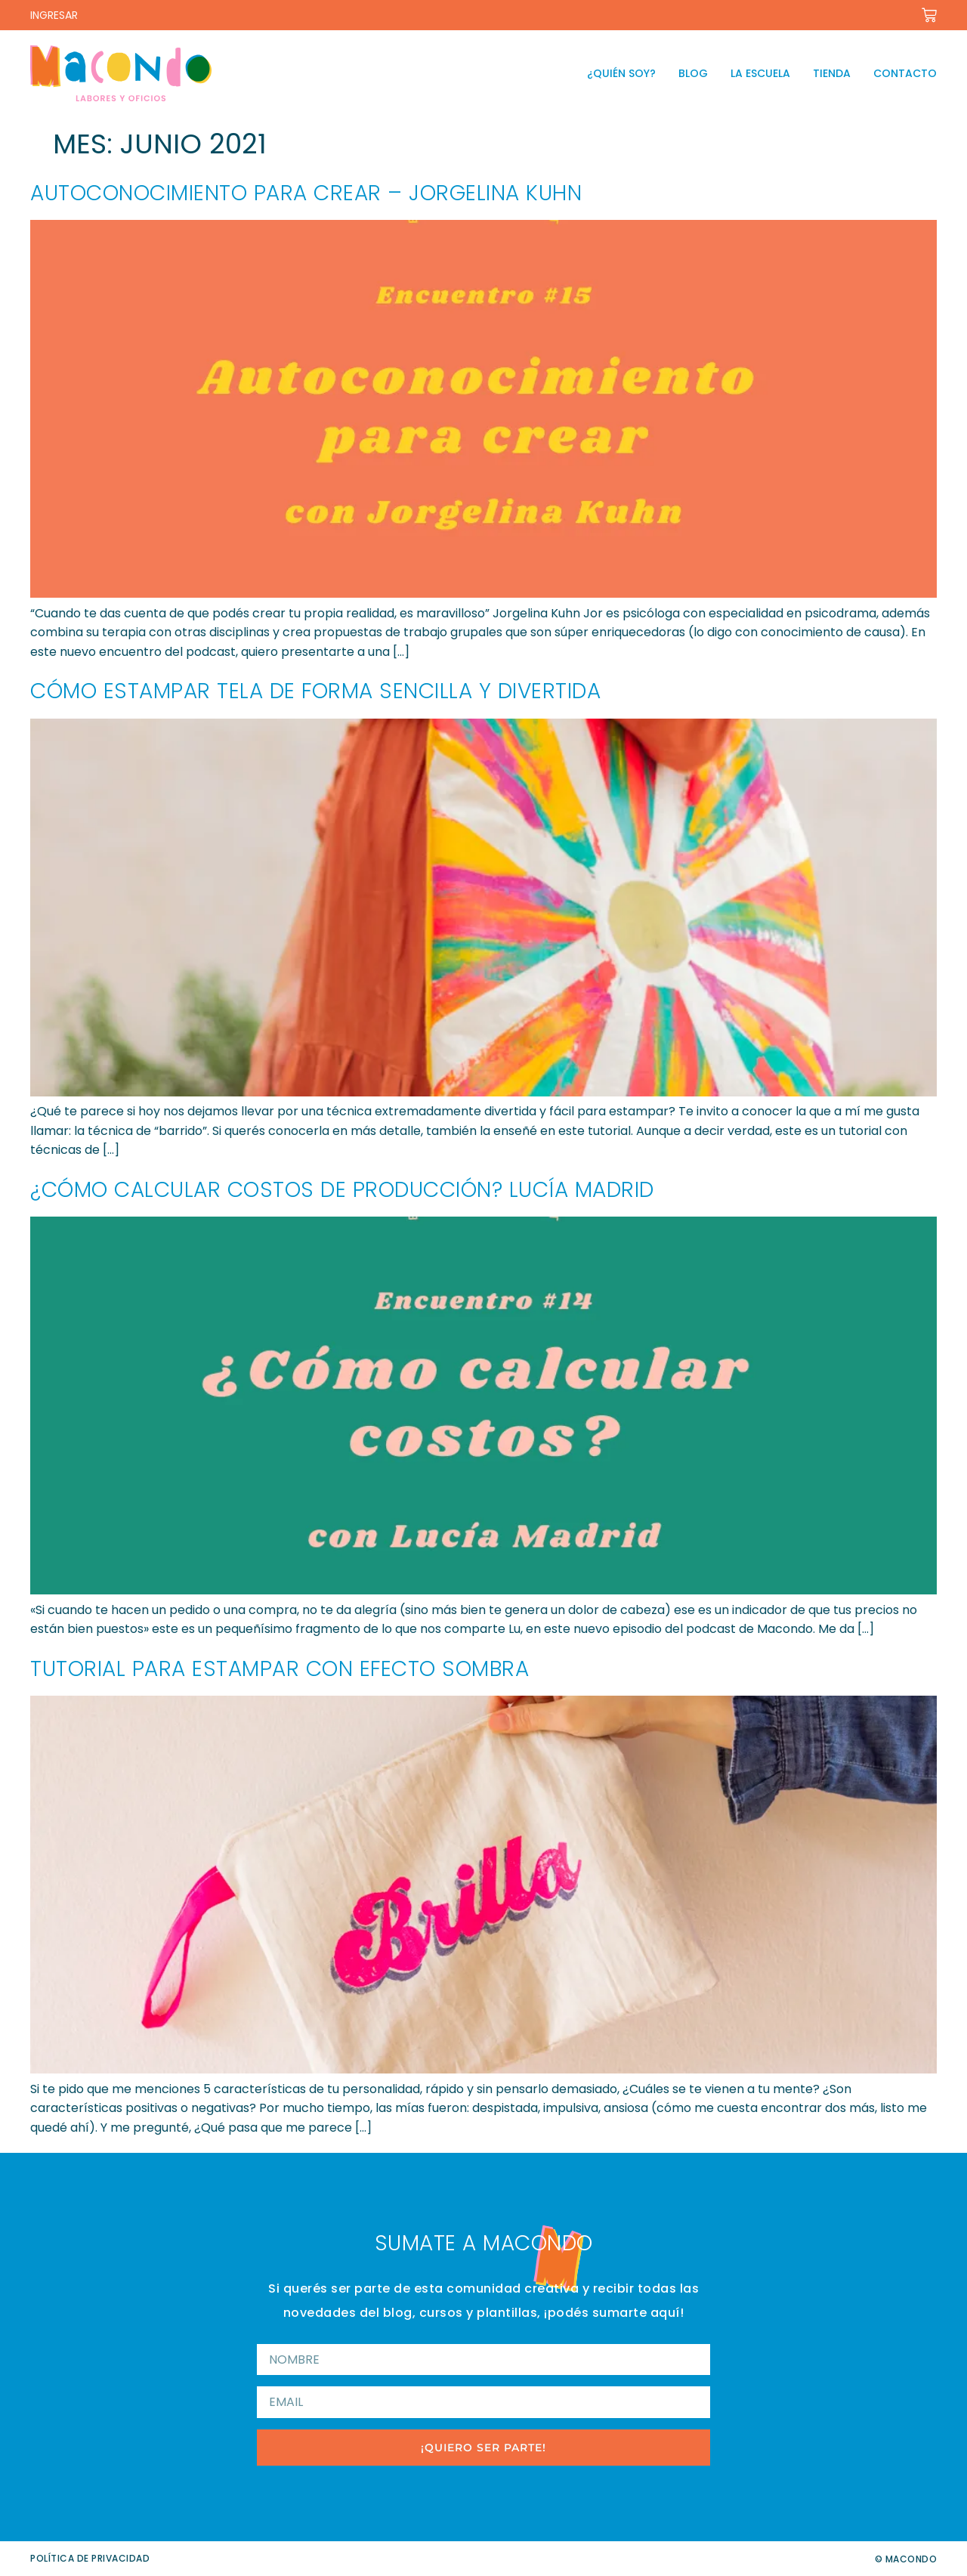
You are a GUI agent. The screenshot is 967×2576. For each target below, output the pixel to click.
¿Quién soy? (621, 73)
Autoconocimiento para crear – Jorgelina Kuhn (306, 193)
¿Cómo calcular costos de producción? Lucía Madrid (342, 1190)
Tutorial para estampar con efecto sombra (279, 1669)
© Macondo (906, 2559)
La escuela (760, 73)
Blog (693, 73)
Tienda (832, 73)
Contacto (905, 73)
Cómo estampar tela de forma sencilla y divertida (315, 691)
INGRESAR (54, 15)
